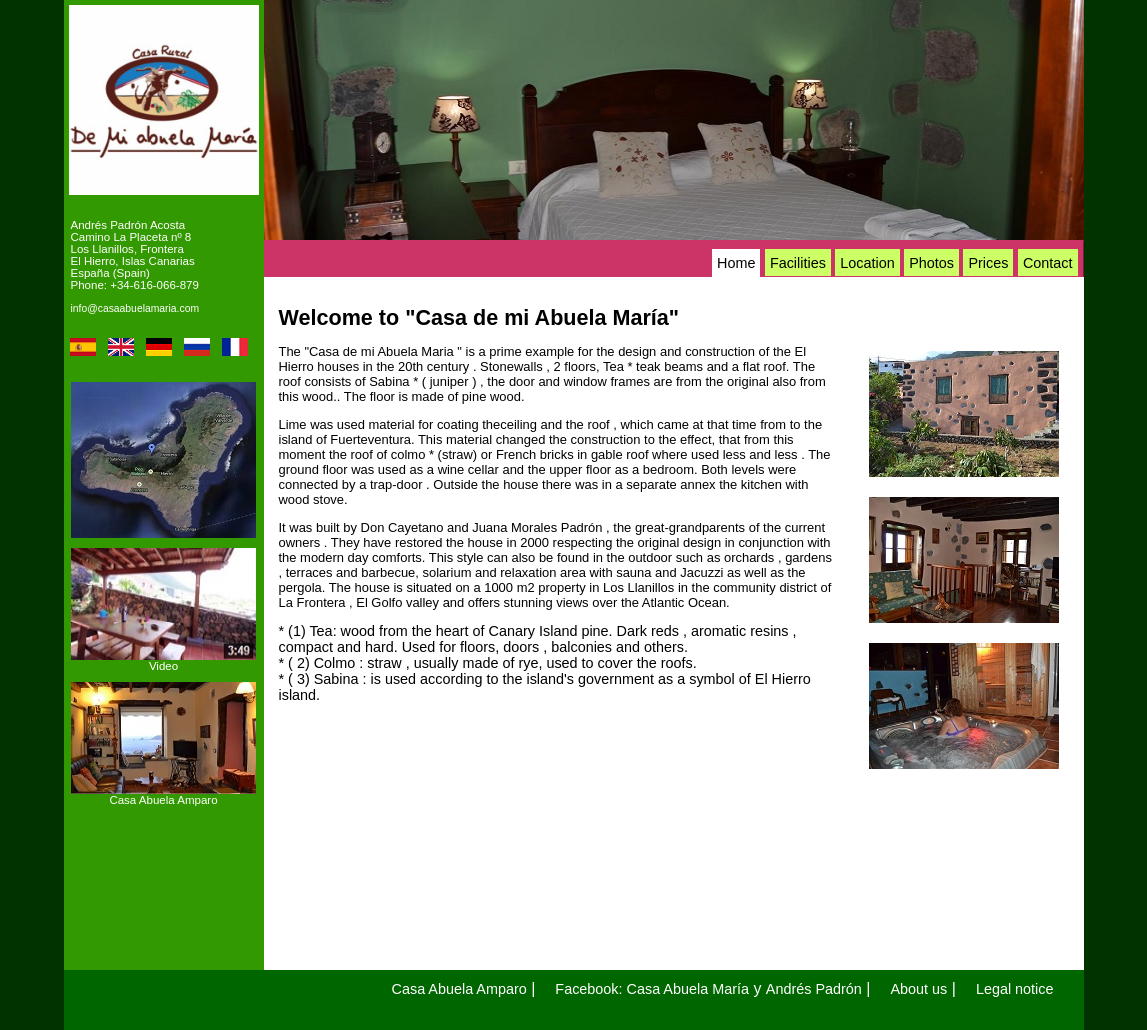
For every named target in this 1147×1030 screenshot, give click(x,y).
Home (736, 263)
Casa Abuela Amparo (163, 800)
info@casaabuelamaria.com (135, 308)
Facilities (798, 263)
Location (867, 263)
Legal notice (1015, 989)
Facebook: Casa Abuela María (652, 989)
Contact (1048, 263)
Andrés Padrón (814, 989)
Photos (931, 263)
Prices (988, 263)
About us (918, 989)
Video (163, 666)
